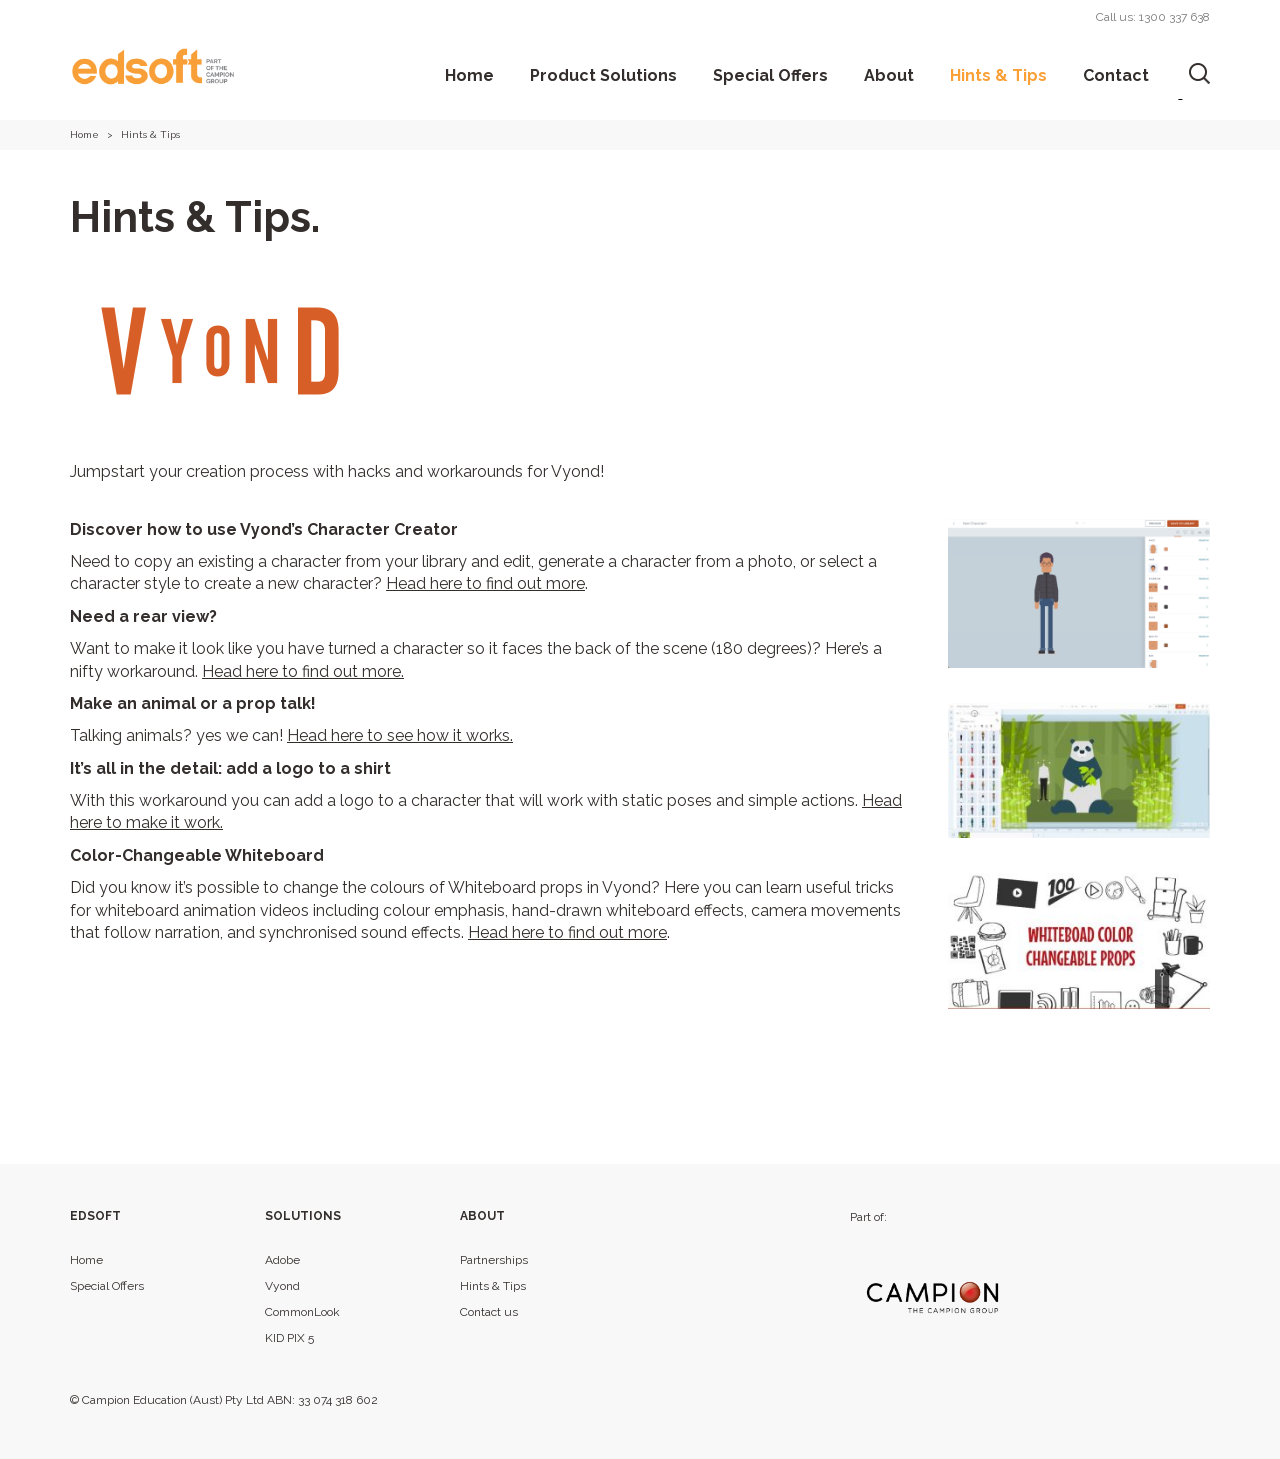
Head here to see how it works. (400, 735)
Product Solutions (603, 75)
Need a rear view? (143, 616)
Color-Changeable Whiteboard (197, 855)
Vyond (282, 1286)
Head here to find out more (485, 583)
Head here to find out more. (303, 671)
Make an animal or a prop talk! (193, 703)
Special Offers (770, 75)
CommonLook (302, 1312)
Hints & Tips (998, 75)
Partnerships (494, 1260)
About (889, 75)
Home (469, 75)
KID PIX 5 (289, 1338)
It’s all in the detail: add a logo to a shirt (230, 768)
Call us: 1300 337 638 (1153, 17)
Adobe (282, 1260)
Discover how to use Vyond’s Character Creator (264, 529)
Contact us (489, 1312)
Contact (1116, 75)
